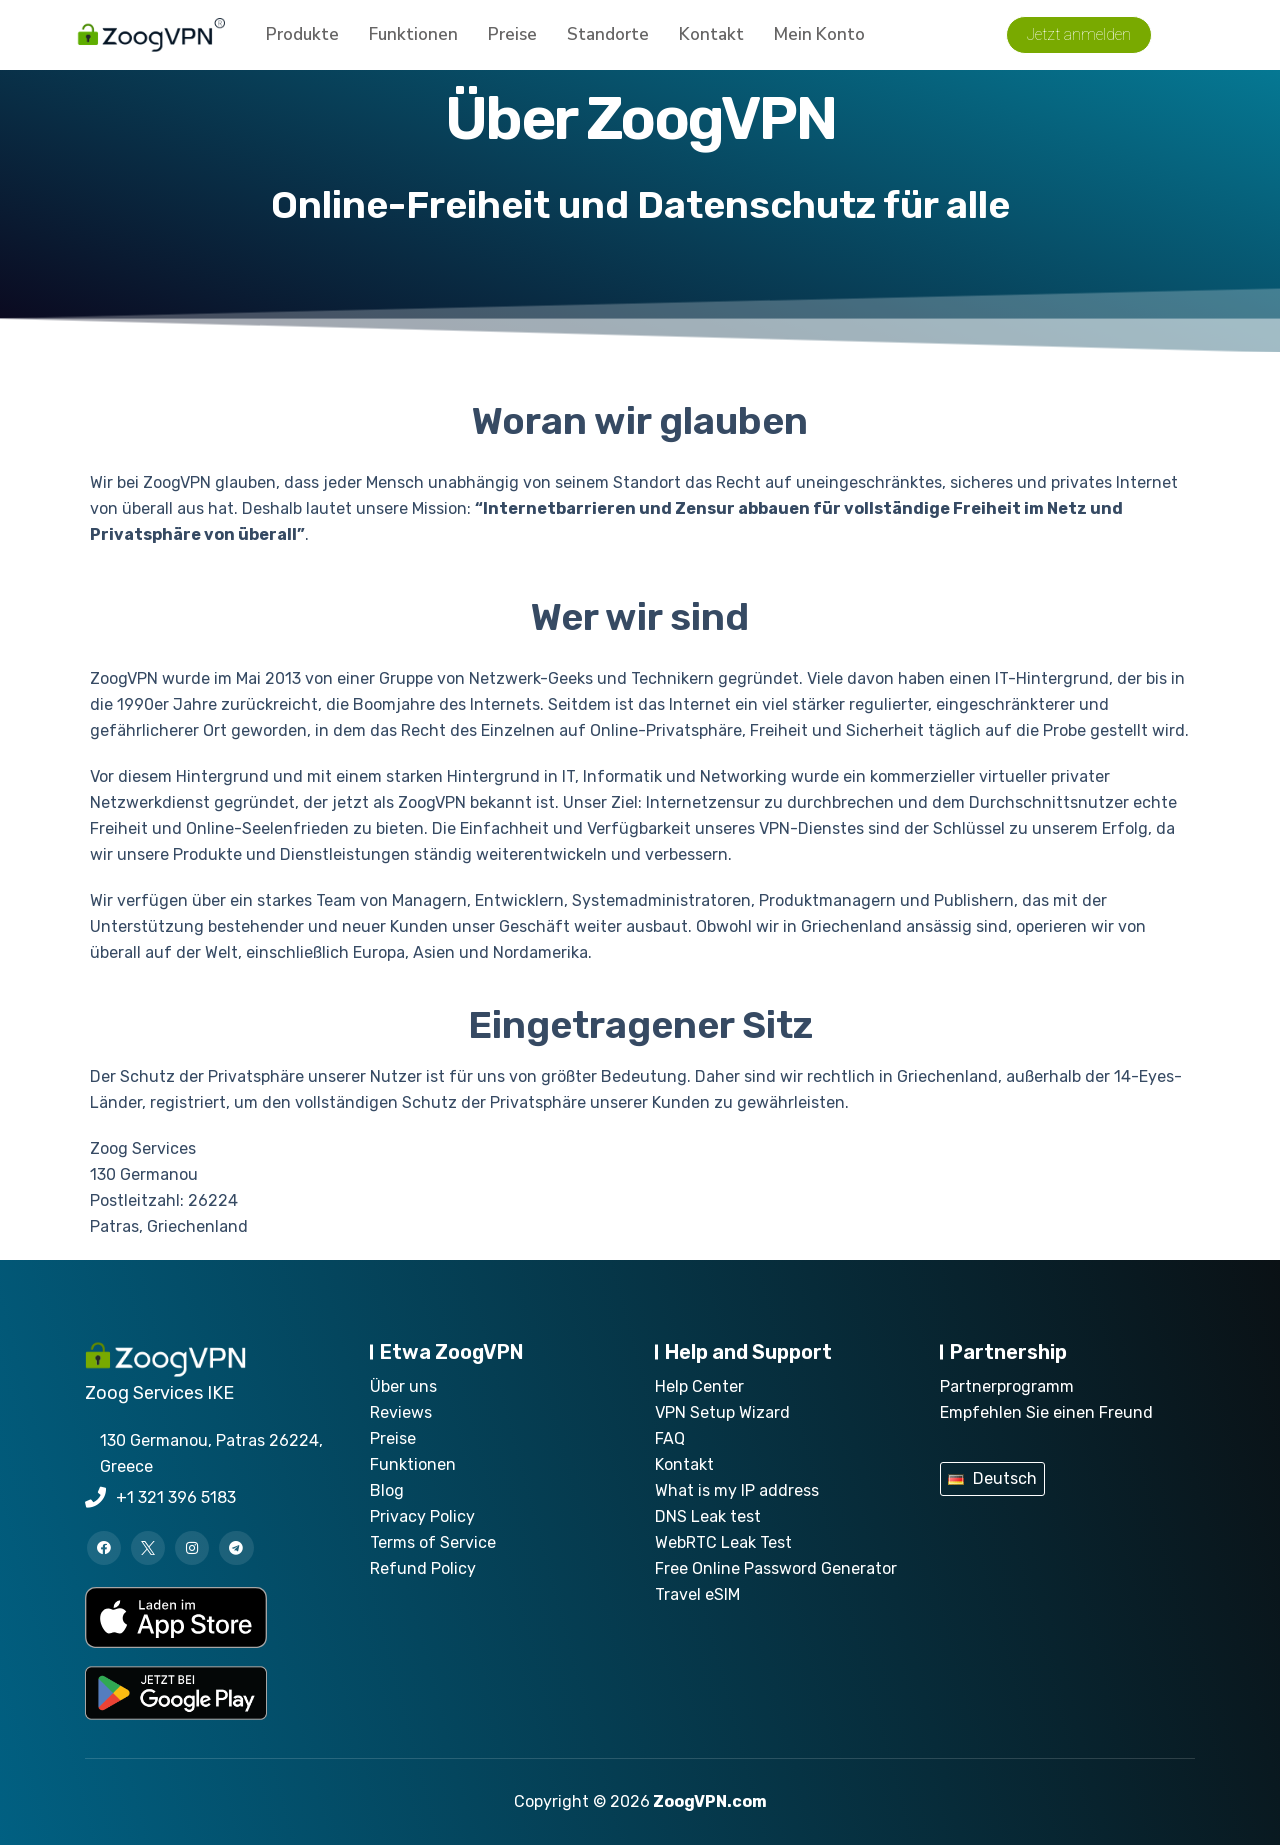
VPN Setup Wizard (722, 1412)
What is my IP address (737, 1490)
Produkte (302, 39)
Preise (512, 39)
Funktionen (413, 39)
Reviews (401, 1412)
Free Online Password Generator (776, 1568)
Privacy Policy (422, 1516)
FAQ (670, 1438)
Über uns (403, 1386)
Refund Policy (423, 1568)
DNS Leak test (708, 1516)
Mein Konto (819, 39)
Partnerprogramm (1007, 1386)
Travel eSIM (697, 1594)
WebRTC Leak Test (723, 1542)
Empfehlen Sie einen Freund (1046, 1412)
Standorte (608, 39)
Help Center (699, 1386)
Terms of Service (433, 1542)
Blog (387, 1490)
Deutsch (1005, 1478)
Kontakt (711, 39)
